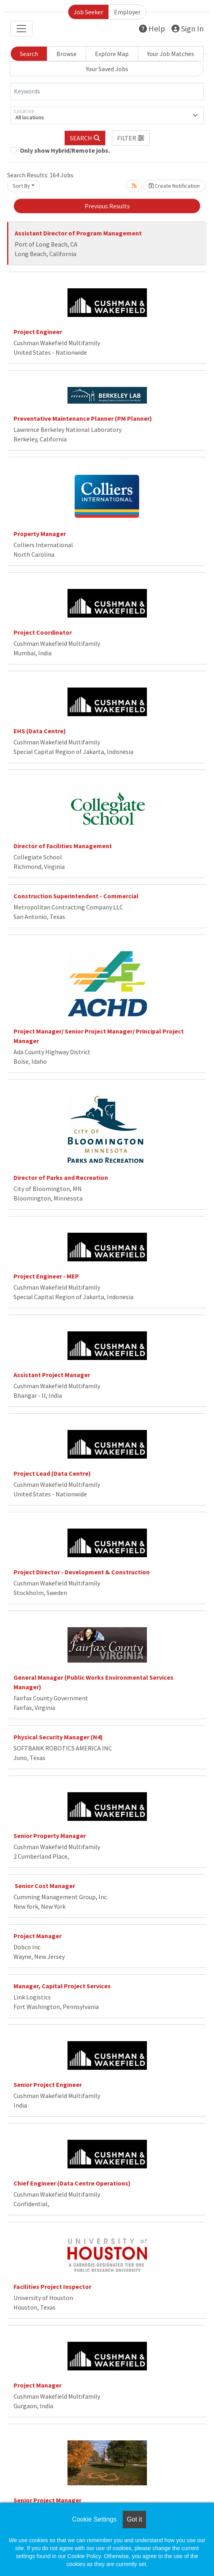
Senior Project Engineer (47, 2084)
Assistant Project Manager (51, 1375)
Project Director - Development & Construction (81, 1572)
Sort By (21, 185)
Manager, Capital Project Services (62, 1986)
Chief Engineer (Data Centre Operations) (72, 2183)
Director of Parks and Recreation (60, 1177)
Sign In (188, 28)
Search (29, 54)
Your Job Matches (170, 54)
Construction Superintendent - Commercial (76, 896)
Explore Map (112, 54)
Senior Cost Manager (44, 1886)
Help (152, 28)
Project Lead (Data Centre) (52, 1473)
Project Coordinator (42, 632)
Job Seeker (88, 12)
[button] (131, 138)
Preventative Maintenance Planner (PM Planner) (82, 418)
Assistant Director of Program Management (78, 233)
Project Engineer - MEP (46, 1276)
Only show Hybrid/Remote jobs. (65, 150)
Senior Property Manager (49, 1836)
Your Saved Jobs (107, 69)
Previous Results (107, 206)
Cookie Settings (94, 2519)
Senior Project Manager (47, 2500)
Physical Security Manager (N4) (58, 1737)
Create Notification (174, 185)
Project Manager (37, 1936)
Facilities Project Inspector (52, 2286)
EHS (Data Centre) (39, 731)
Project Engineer (37, 332)
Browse (66, 54)
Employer (127, 12)
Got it (134, 2519)
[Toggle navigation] (21, 29)
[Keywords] (107, 91)
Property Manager (39, 534)
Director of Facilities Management (62, 846)
